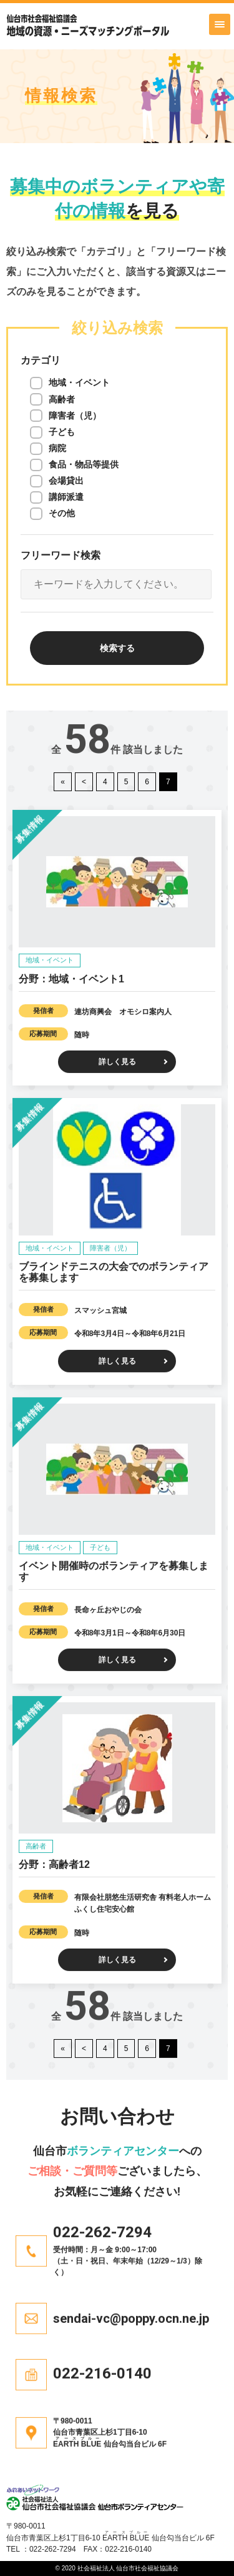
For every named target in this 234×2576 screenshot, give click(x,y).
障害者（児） (75, 415)
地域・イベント (79, 382)
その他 (62, 512)
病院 (57, 447)
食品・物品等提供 (84, 464)
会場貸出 (66, 480)
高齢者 (62, 399)
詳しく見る (117, 1049)
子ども (62, 431)
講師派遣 (66, 496)
